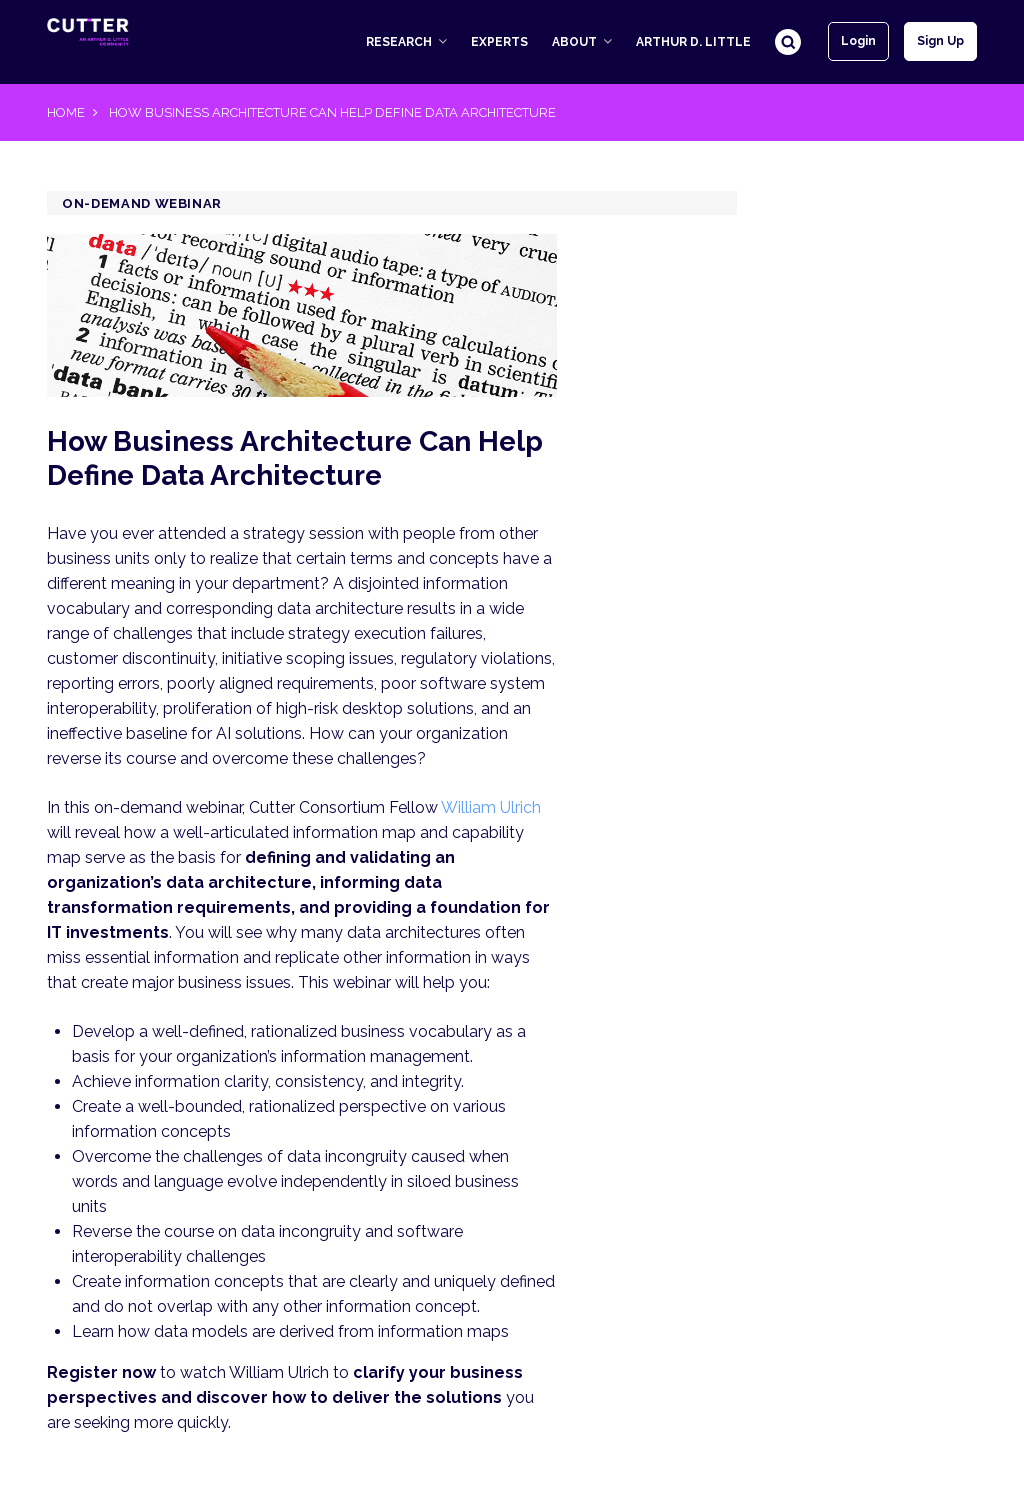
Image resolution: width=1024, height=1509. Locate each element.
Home (66, 112)
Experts (499, 42)
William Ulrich (491, 807)
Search (788, 42)
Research (399, 42)
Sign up (940, 41)
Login (858, 41)
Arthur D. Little (693, 42)
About (574, 42)
